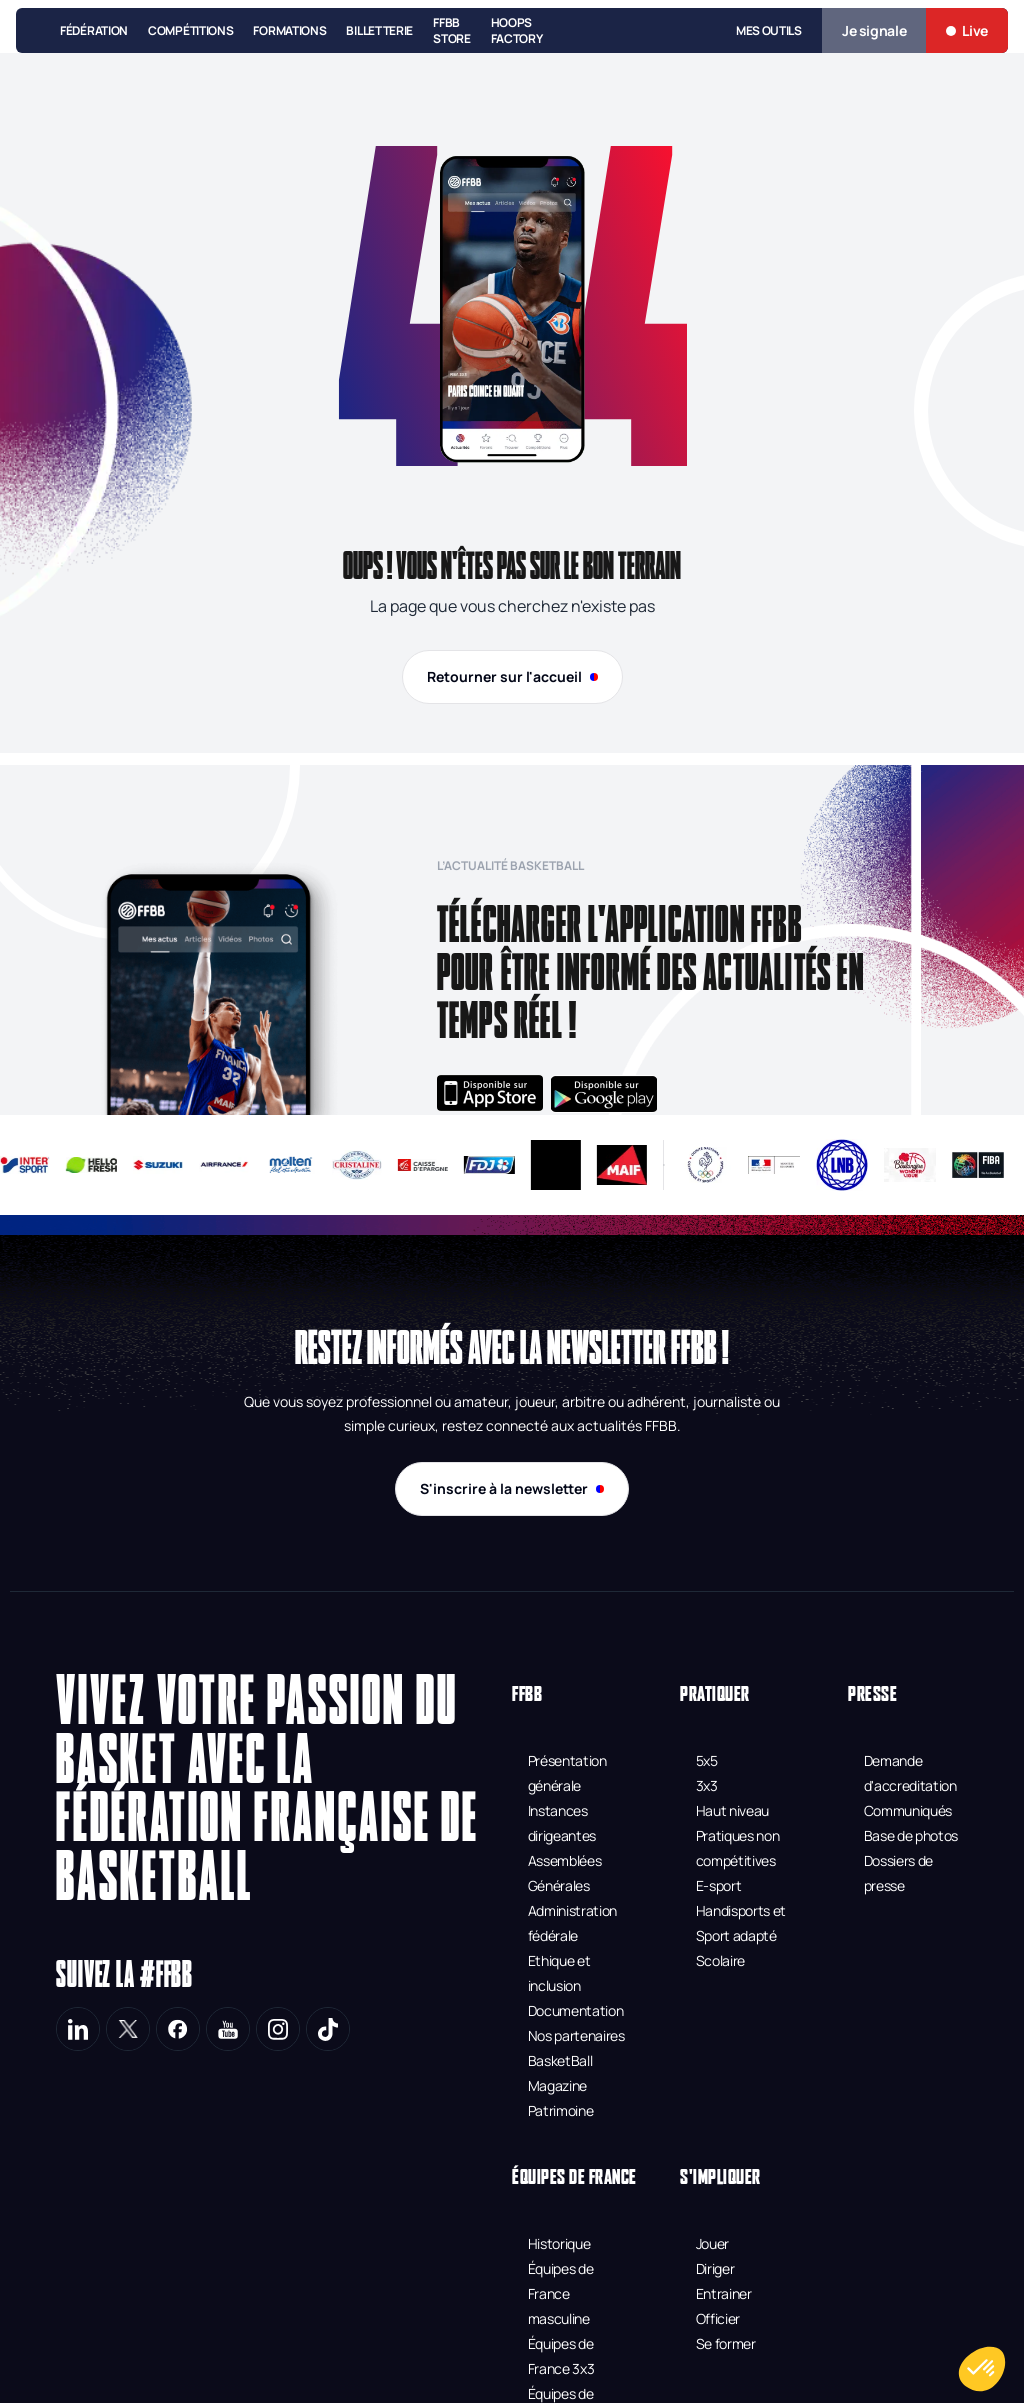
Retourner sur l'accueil (512, 676)
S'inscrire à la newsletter (512, 1488)
